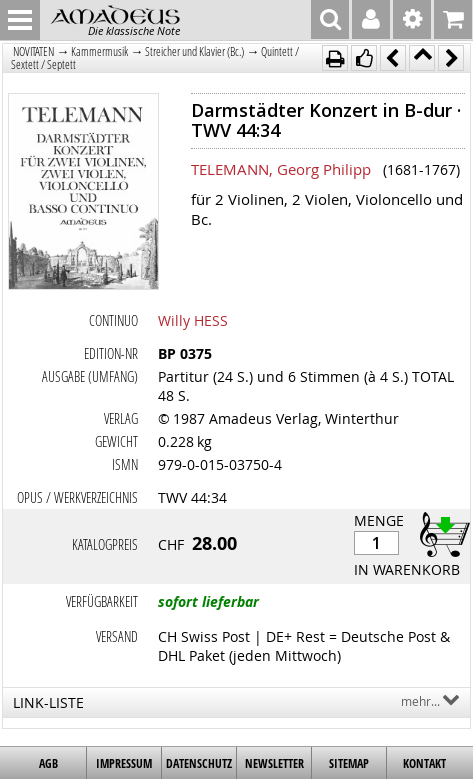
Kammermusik (99, 51)
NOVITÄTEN (33, 51)
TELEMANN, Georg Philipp (281, 169)
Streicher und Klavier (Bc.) (194, 51)
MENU (20, 20)
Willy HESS (193, 320)
